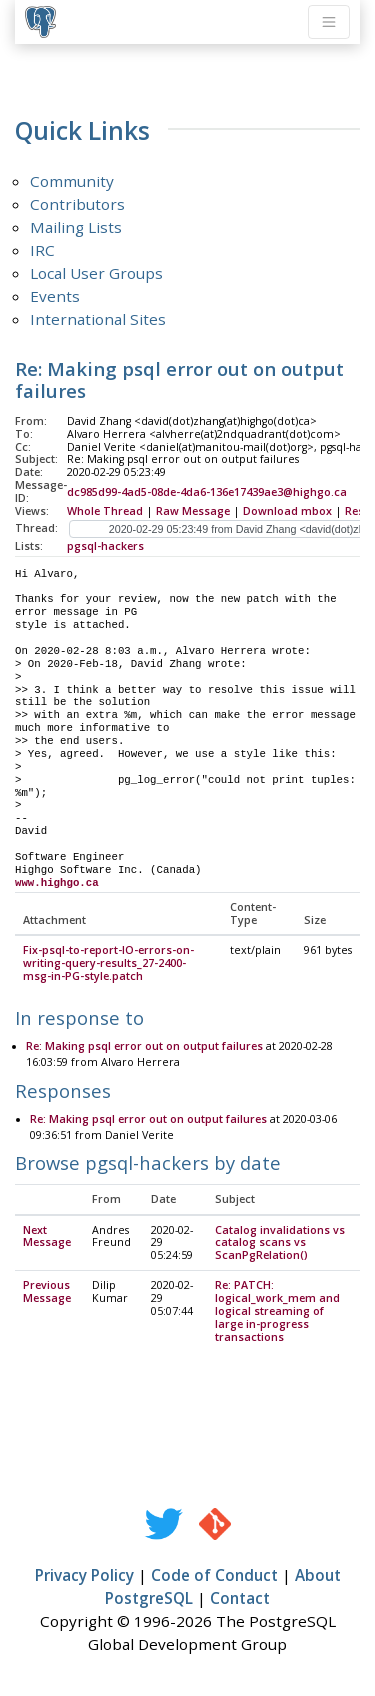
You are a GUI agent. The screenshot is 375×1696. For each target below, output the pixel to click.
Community (72, 181)
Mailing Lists (76, 227)
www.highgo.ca (57, 883)
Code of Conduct (214, 1576)
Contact (240, 1599)
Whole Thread (105, 511)
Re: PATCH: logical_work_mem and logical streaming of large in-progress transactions (277, 1312)
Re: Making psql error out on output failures (144, 1047)
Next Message (47, 1237)
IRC (42, 250)
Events (55, 296)
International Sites (98, 319)
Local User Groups (96, 273)
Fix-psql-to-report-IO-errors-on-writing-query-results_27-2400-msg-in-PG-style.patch (108, 964)
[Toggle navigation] (329, 22)
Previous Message (47, 1292)
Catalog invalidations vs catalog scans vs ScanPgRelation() (280, 1244)
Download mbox (287, 511)
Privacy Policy (84, 1576)
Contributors (77, 204)
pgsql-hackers (105, 546)
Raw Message (193, 511)
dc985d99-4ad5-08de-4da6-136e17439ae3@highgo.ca (207, 492)
